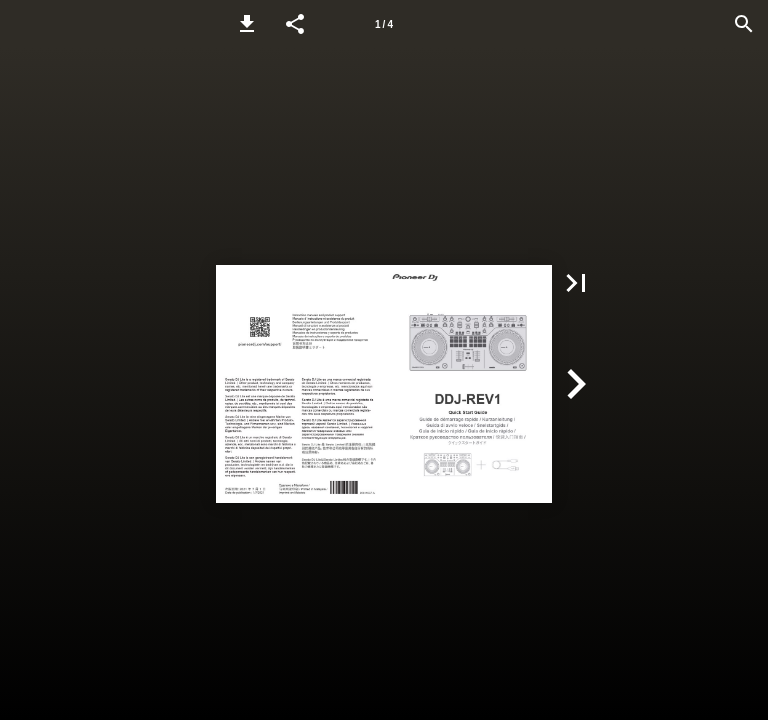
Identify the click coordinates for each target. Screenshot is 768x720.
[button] (247, 24)
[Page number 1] (384, 24)
